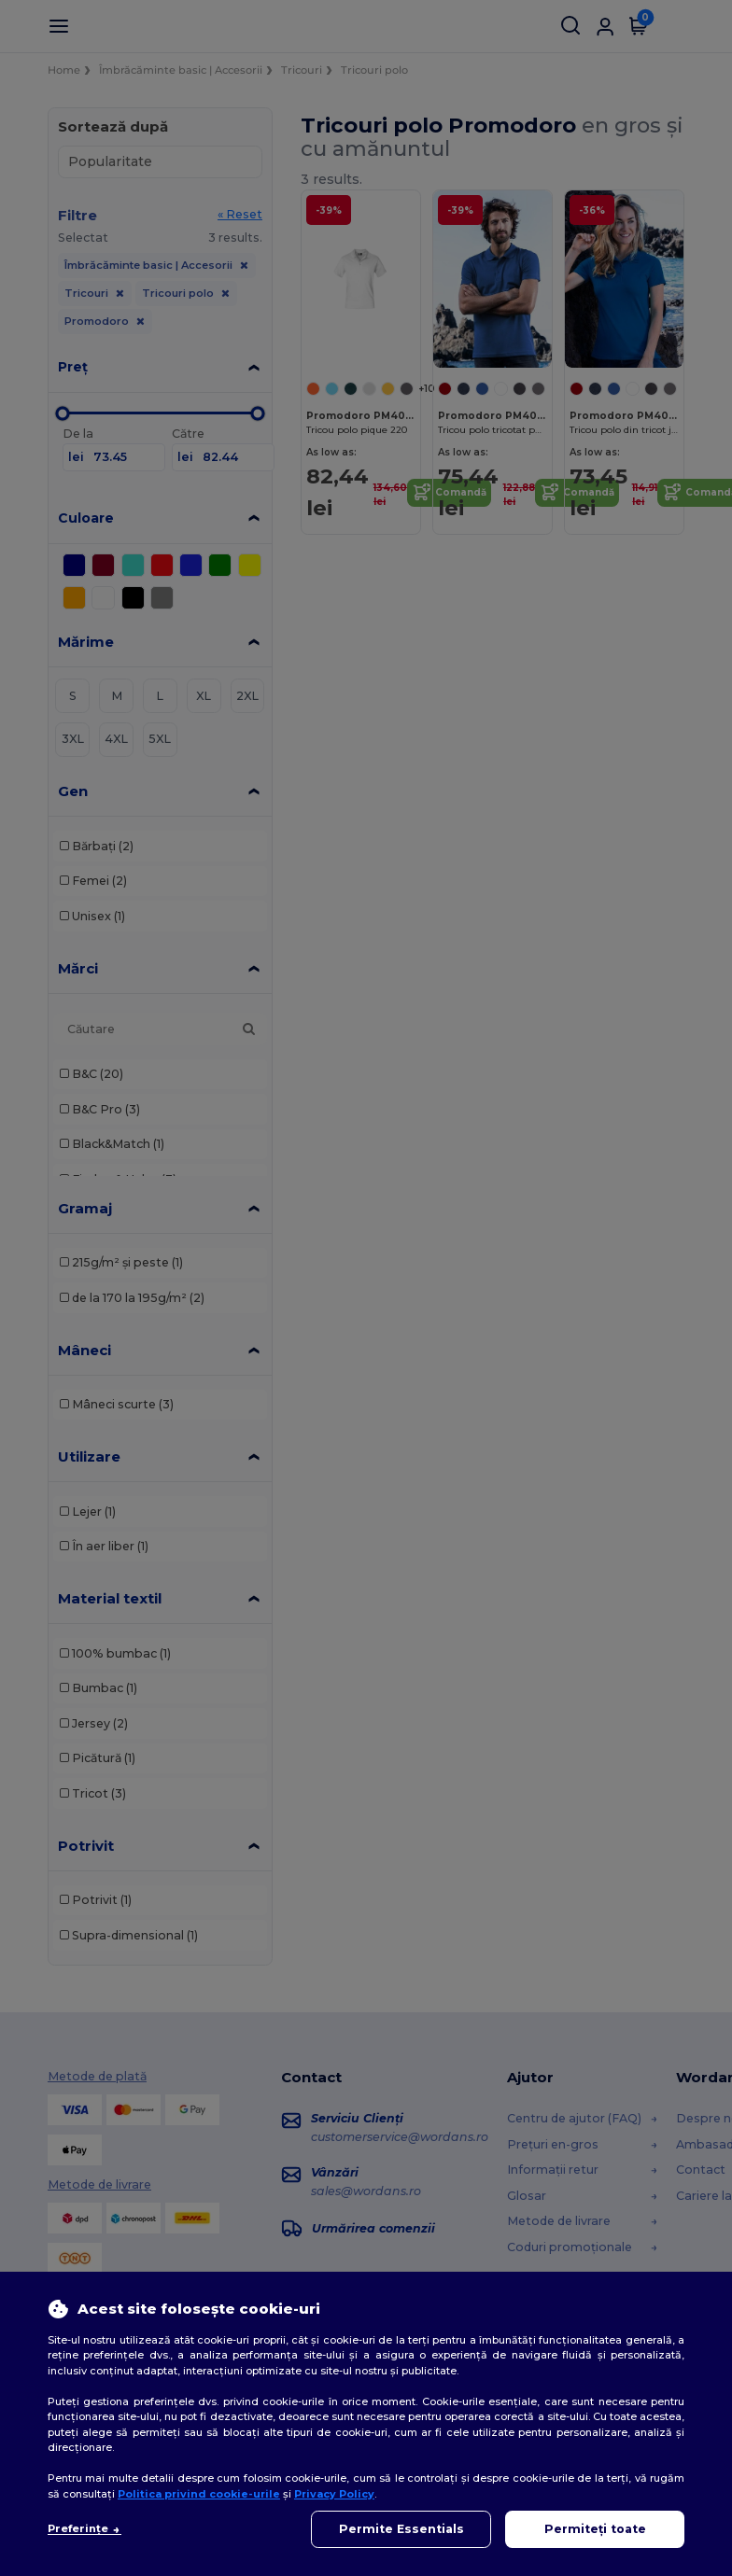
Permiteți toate (595, 2529)
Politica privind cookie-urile (199, 2493)
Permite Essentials (401, 2529)
